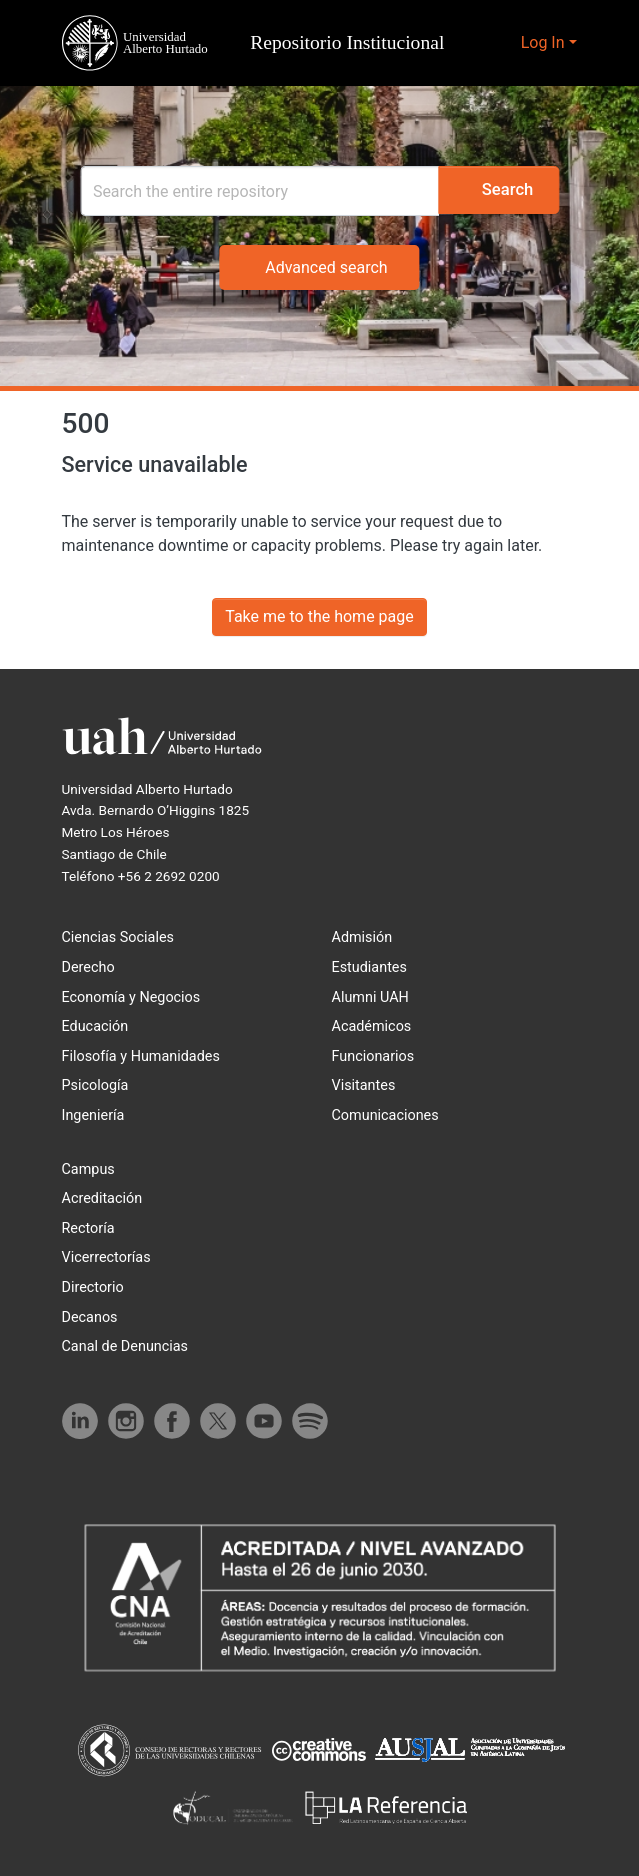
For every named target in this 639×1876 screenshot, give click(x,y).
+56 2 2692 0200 (175, 876)
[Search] (244, 191)
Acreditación (104, 1198)
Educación (96, 1026)
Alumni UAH (371, 997)
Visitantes (366, 1085)
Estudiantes (373, 967)
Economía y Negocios (133, 997)
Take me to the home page (319, 616)
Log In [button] (544, 42)
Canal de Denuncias (126, 1346)
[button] (258, 43)
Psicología (95, 1085)
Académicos (373, 1026)
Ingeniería (93, 1115)
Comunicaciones (386, 1115)
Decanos (91, 1317)
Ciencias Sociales (119, 937)
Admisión (362, 937)
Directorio (94, 1287)
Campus (89, 1169)
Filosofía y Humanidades (143, 1056)
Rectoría (90, 1228)
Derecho (89, 967)
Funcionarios (374, 1056)
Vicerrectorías (108, 1257)
